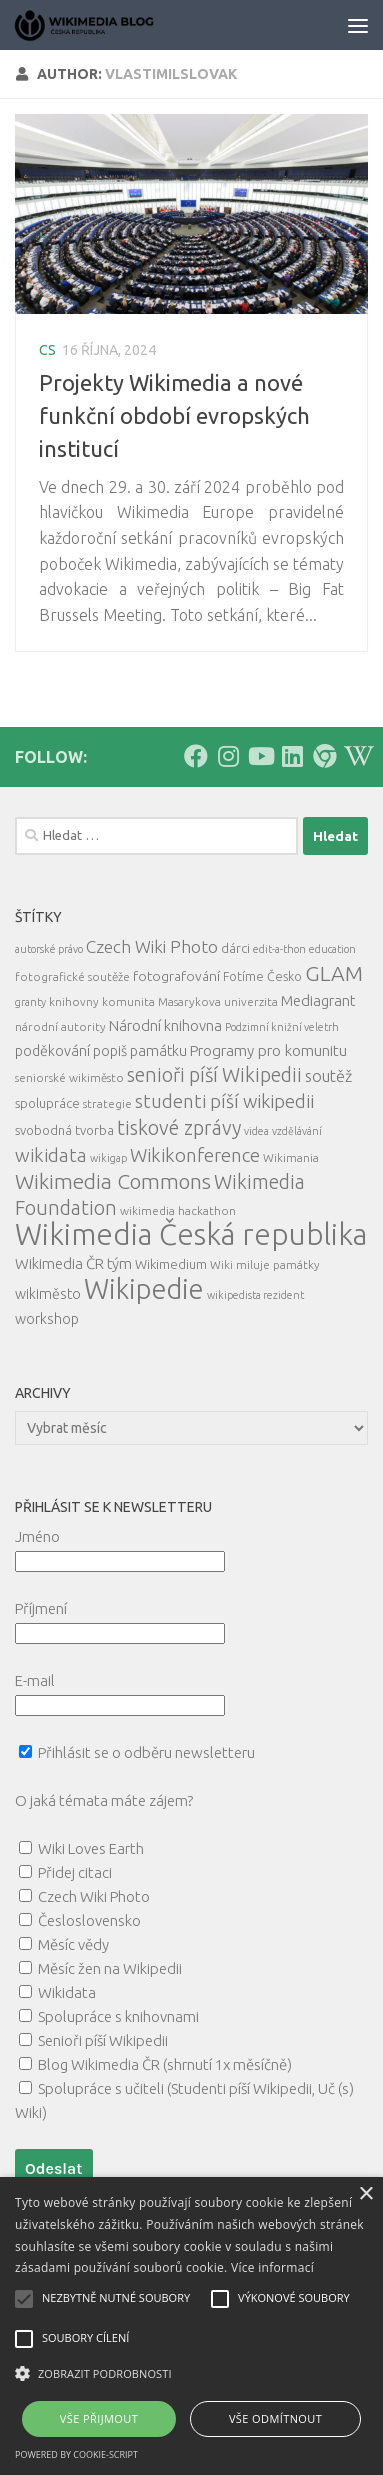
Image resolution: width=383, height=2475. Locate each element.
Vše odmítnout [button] (275, 2418)
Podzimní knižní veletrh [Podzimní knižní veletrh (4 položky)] (282, 1027)
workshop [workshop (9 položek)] (47, 1319)
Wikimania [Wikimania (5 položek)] (291, 1157)
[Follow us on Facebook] (196, 756)
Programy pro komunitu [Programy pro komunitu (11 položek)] (268, 1050)
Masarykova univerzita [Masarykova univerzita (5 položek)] (218, 1001)
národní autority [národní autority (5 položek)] (60, 1026)
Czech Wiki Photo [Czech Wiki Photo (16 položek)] (152, 946)
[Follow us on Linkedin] (292, 756)
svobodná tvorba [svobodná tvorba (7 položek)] (64, 1130)
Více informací (272, 2267)
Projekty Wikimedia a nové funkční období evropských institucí (174, 415)
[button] (191, 2374)
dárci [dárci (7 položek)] (235, 948)
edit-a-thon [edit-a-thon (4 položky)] (279, 949)
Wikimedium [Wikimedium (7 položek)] (171, 1264)
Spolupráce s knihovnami (118, 2016)
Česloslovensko (89, 1920)
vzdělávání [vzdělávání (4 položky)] (297, 1131)
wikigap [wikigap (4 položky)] (108, 1158)
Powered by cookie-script (76, 2454)
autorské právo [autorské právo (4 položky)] (49, 949)
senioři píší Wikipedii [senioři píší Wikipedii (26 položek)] (214, 1075)
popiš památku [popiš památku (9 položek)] (140, 1051)
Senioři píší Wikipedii (103, 2040)
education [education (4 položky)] (332, 949)
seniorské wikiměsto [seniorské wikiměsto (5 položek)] (69, 1077)
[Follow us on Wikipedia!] (356, 756)
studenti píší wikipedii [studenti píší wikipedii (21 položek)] (224, 1101)
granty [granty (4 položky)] (30, 1002)
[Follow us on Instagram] (228, 756)
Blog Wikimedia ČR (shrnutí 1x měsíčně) (165, 2064)
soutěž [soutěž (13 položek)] (328, 1076)
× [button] (365, 2194)
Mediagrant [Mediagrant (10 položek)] (318, 1000)
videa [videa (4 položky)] (256, 1131)
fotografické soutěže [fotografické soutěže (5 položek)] (72, 976)
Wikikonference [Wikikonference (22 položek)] (195, 1155)
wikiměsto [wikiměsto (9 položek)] (48, 1294)
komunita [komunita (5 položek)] (128, 1001)
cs (47, 350)
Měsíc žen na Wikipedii (110, 1968)
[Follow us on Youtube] (260, 756)
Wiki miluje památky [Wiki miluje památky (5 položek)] (265, 1264)
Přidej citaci (75, 1872)
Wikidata (67, 1992)
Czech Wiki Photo (94, 1896)
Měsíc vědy (73, 1944)
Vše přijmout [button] (99, 2418)
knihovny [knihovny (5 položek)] (74, 1001)
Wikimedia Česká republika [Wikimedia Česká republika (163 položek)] (191, 1234)
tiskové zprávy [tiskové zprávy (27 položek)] (179, 1127)
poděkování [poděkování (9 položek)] (52, 1051)
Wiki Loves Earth (91, 1848)
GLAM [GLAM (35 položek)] (334, 973)
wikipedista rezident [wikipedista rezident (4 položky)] (255, 1295)
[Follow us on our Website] (324, 756)
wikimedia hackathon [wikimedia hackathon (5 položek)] (178, 1210)
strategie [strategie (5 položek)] (107, 1103)
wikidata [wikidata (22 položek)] (51, 1155)
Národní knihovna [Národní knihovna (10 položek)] (165, 1025)
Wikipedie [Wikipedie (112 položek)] (144, 1289)
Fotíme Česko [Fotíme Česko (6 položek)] (262, 976)
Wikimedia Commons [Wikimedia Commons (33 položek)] (113, 1181)
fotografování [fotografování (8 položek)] (176, 976)
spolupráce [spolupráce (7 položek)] (47, 1103)
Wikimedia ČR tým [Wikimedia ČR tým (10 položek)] (73, 1263)
